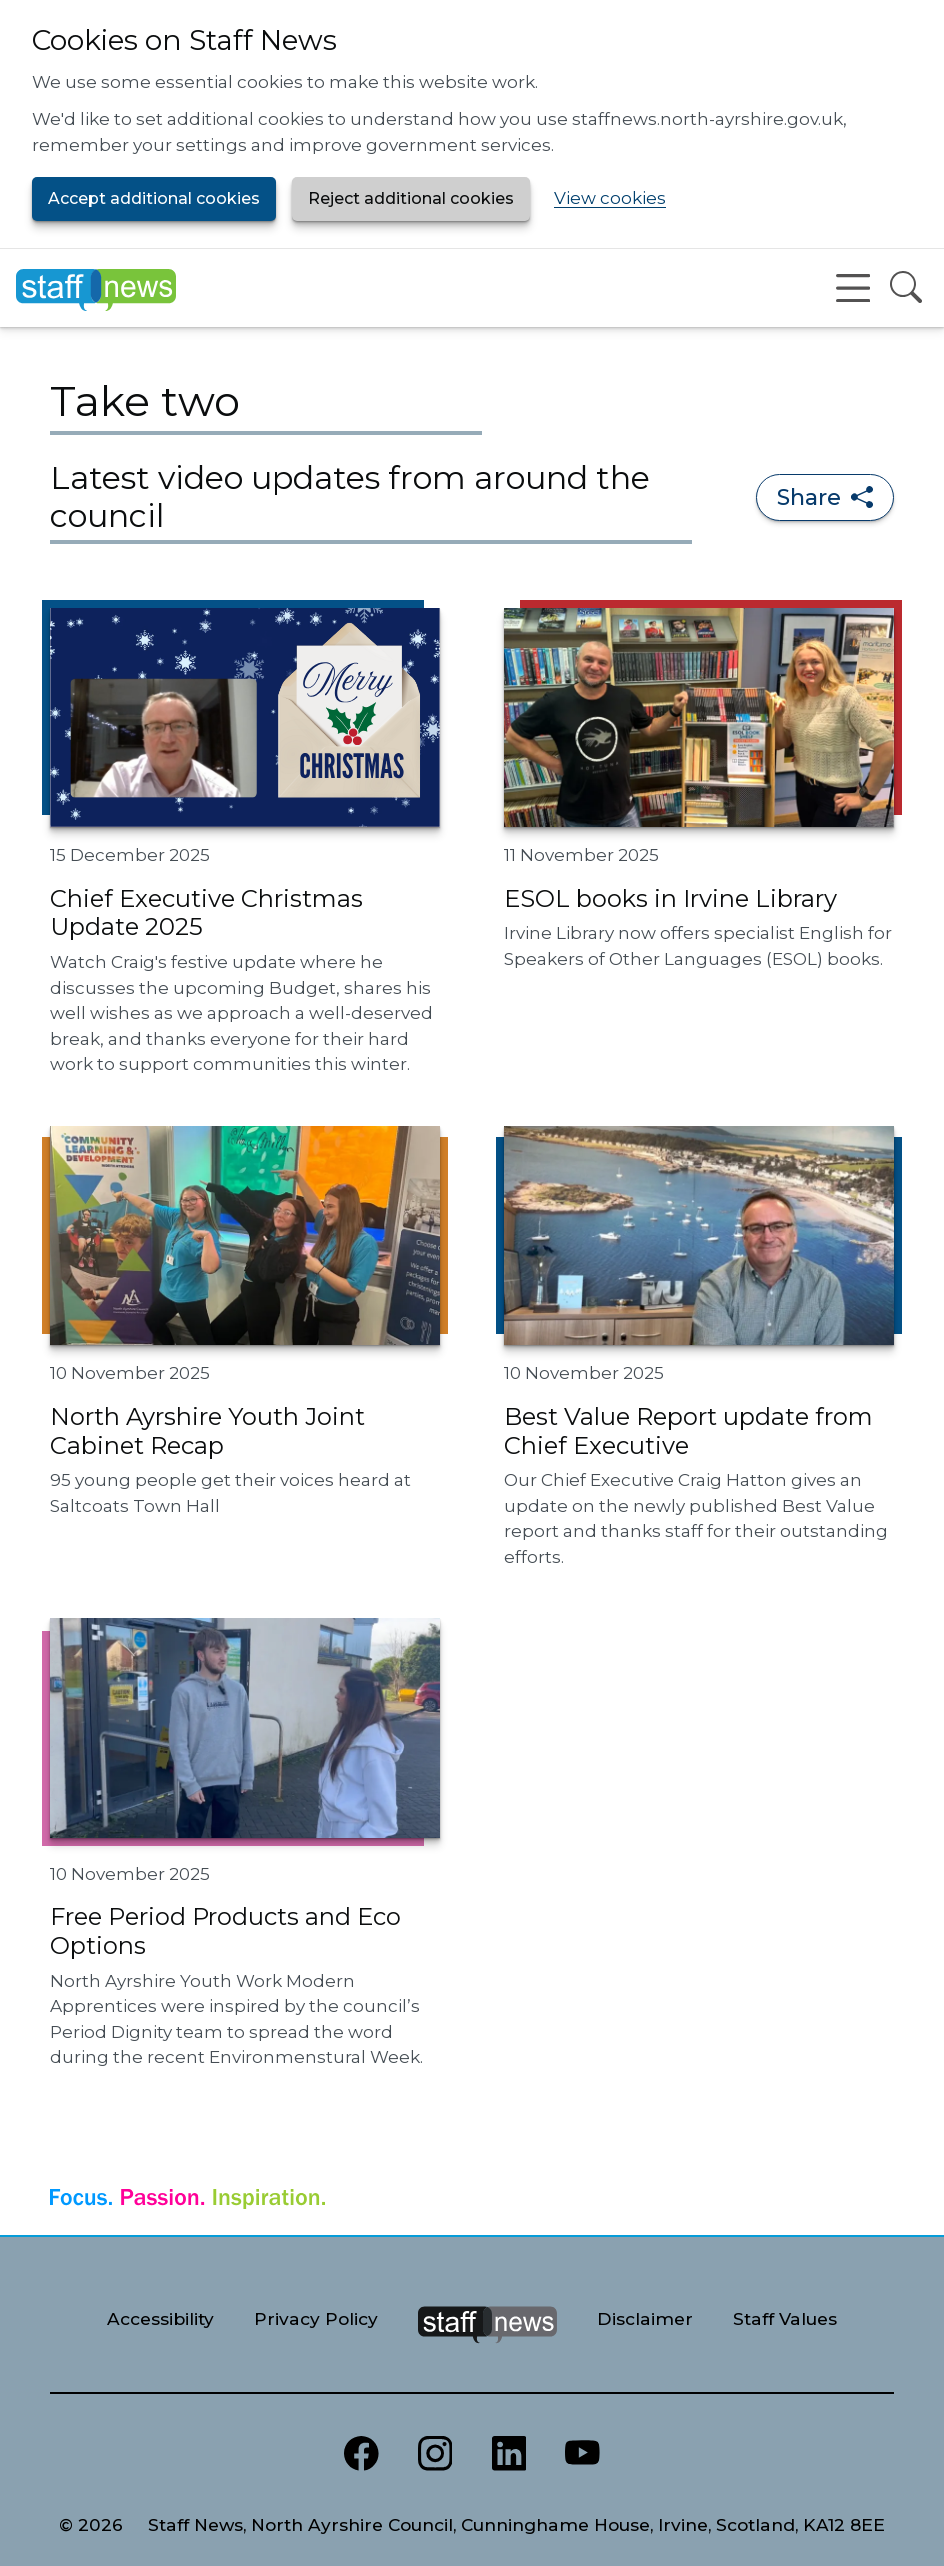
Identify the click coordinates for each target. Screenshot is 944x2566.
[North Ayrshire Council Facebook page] (361, 2454)
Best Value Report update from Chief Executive (688, 1431)
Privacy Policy (316, 2318)
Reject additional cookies (411, 198)
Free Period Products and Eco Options (225, 1931)
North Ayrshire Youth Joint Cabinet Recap (207, 1431)
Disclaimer (645, 2318)
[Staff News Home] (96, 288)
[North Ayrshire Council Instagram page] (435, 2454)
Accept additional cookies (154, 198)
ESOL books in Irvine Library (670, 898)
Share (825, 497)
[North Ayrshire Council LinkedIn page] (509, 2454)
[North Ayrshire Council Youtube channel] (583, 2454)
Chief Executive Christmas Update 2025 (206, 913)
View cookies (610, 198)
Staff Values (785, 2318)
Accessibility (160, 2318)
